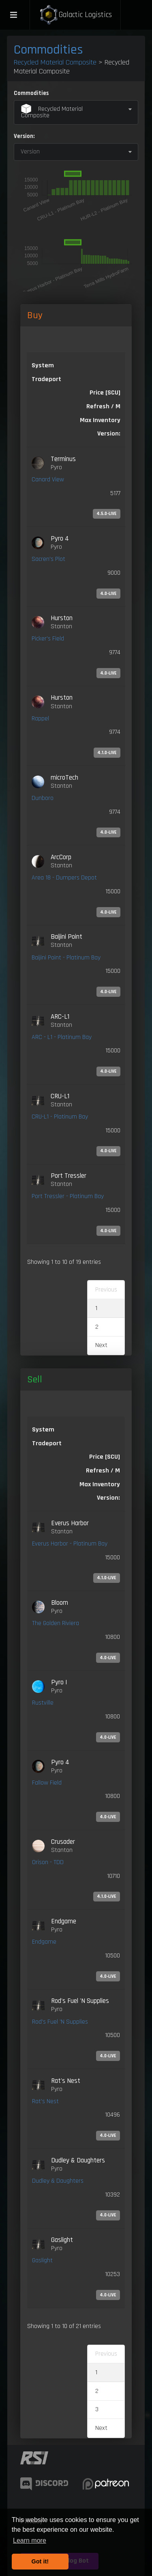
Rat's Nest (45, 2101)
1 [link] (96, 1308)
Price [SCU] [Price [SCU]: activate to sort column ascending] (104, 1457)
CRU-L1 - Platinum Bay (60, 1116)
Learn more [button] (29, 2540)
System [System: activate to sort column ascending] (43, 365)
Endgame (44, 1942)
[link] (76, 487)
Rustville (43, 1703)
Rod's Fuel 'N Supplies (60, 2022)
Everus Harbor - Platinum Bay (69, 1543)
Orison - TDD (48, 1862)
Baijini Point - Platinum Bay (66, 957)
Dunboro (43, 798)
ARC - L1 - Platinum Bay (62, 1037)
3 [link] (96, 2409)
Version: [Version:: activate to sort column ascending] (108, 433)
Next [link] (101, 1345)
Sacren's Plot (48, 559)
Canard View (48, 479)
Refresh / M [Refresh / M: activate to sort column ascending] (103, 406)
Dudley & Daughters (57, 2181)
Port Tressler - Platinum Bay (68, 1196)
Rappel (40, 718)
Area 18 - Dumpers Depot (64, 877)
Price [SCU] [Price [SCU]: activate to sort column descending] (105, 392)
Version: (24, 136)
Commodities (48, 49)
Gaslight (42, 2260)
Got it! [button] (40, 2561)
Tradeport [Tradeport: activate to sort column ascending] (46, 379)
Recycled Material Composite (55, 62)
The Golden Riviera (55, 1623)
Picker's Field (48, 638)
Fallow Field (47, 1782)
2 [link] (96, 1327)
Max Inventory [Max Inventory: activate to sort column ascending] (100, 420)
